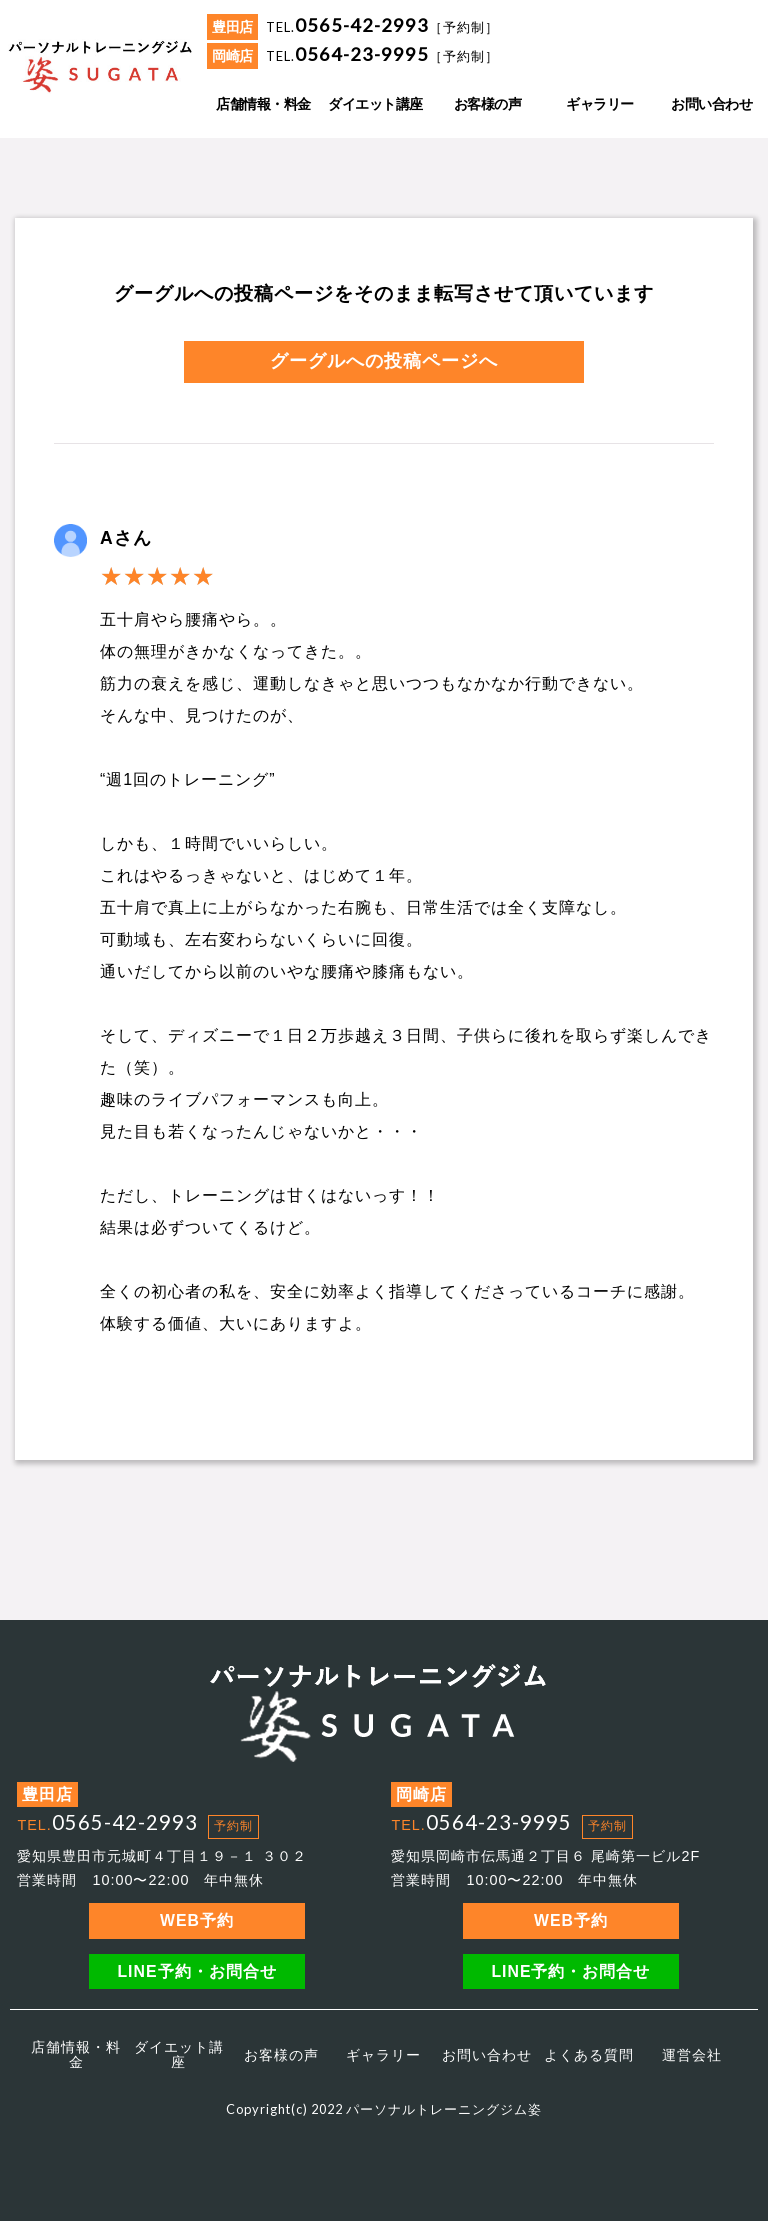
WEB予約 (197, 1920)
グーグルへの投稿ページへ (384, 361)
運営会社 (692, 2055)
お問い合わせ (487, 2055)
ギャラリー (383, 2055)
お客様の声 (281, 2055)
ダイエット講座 (179, 2054)
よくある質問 (589, 2055)
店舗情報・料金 (76, 2054)
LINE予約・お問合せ (196, 1971)
